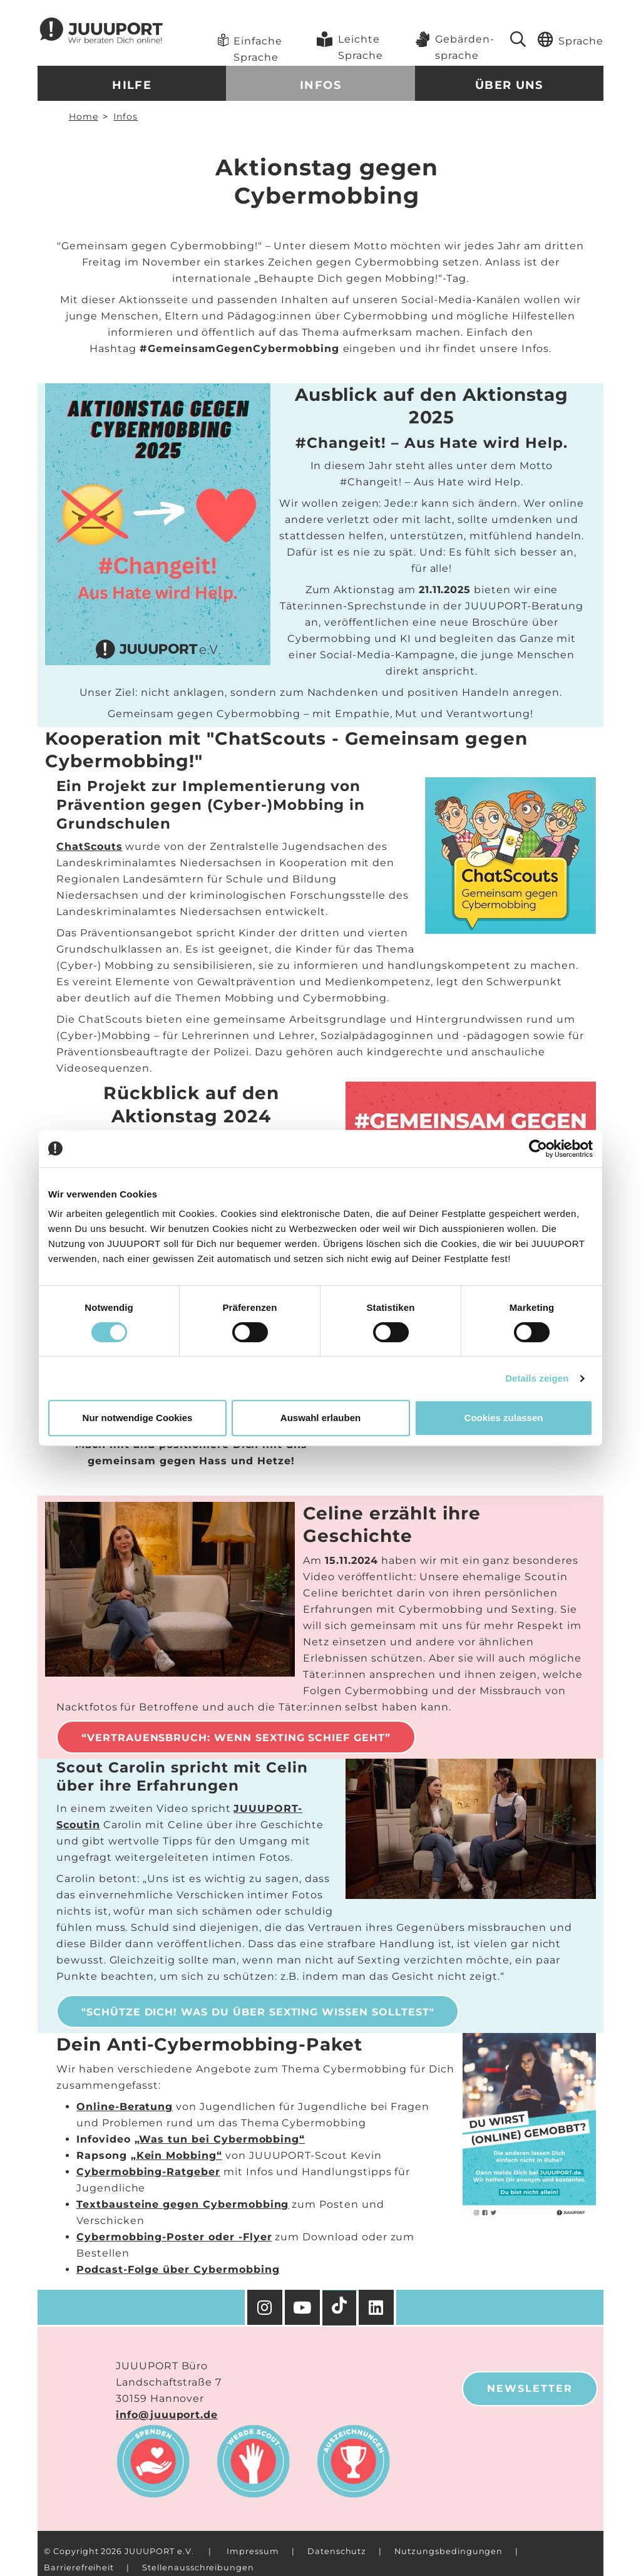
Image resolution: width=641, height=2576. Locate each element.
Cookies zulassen (503, 1417)
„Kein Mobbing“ (176, 2155)
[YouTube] (303, 2307)
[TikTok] (340, 2307)
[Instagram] (265, 2307)
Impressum (253, 2551)
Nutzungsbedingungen (448, 2551)
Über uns (509, 85)
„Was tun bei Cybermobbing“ (220, 2139)
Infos (320, 85)
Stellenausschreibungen (198, 2567)
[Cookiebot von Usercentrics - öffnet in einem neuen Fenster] (538, 1148)
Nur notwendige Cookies (138, 1417)
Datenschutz (336, 2551)
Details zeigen (536, 1378)
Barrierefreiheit (79, 2567)
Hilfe (131, 85)
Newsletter (530, 2388)
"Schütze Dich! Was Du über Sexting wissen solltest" (257, 2012)
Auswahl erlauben (320, 1417)
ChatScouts (89, 846)
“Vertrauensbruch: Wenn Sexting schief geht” (236, 1738)
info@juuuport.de (167, 2415)
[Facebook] (377, 2307)
